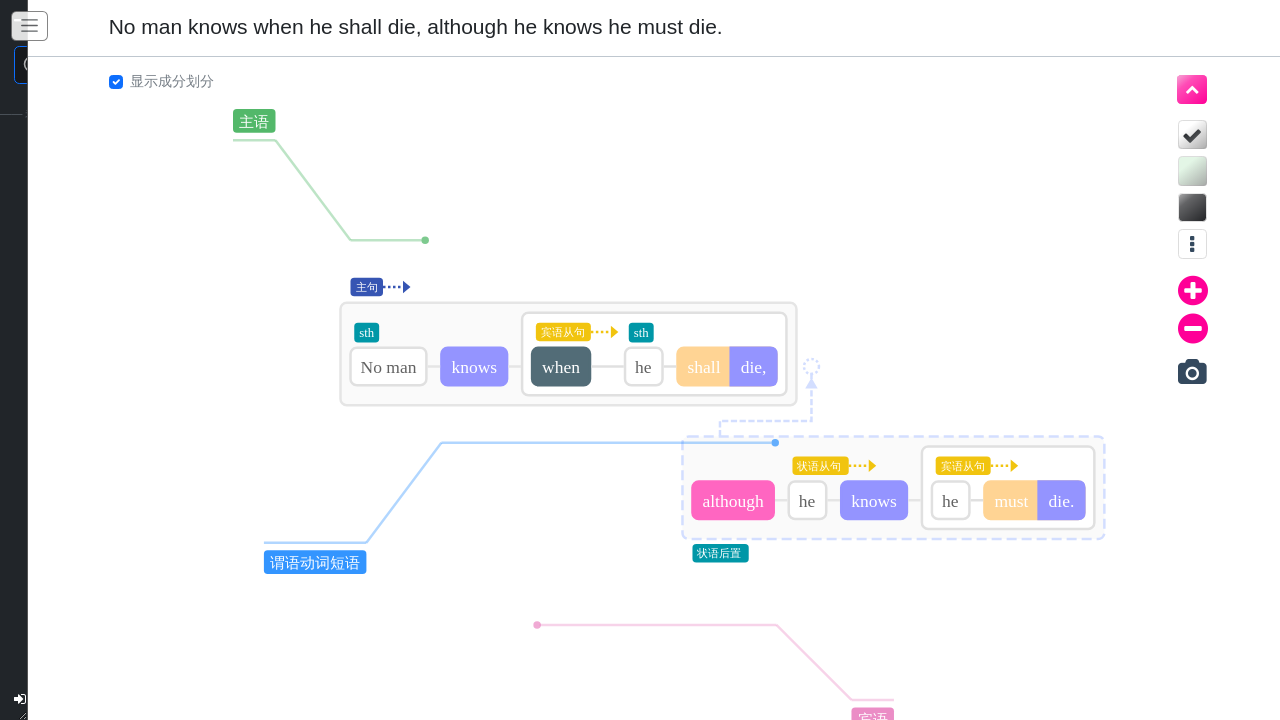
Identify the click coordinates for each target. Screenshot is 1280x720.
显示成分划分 (158, 81)
